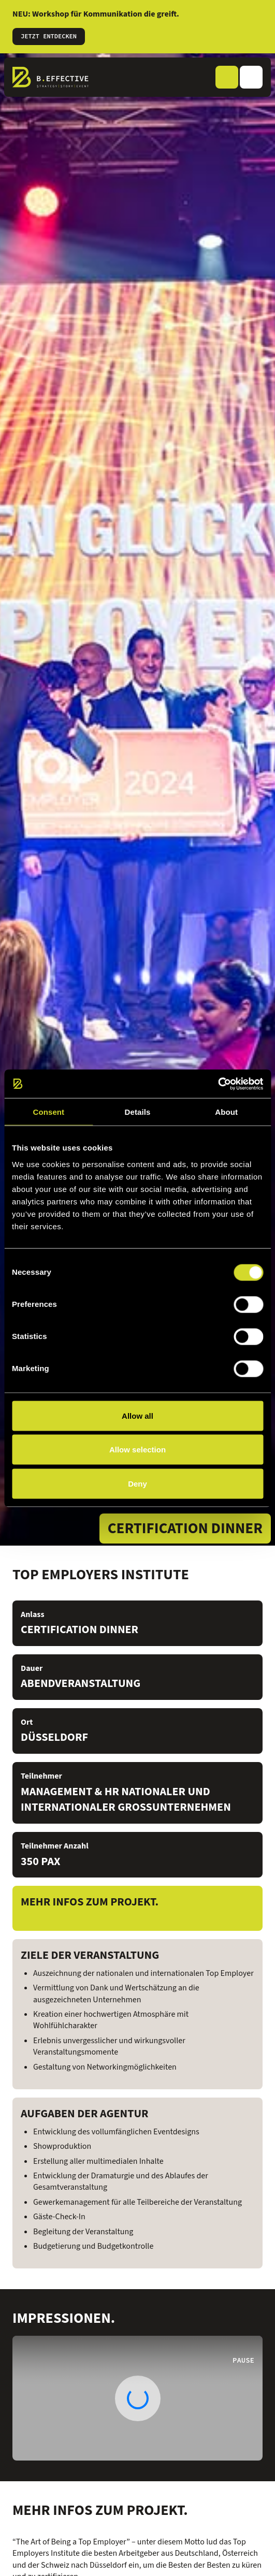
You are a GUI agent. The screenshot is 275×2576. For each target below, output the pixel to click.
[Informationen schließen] (260, 19)
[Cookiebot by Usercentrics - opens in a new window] (217, 1083)
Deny (137, 1483)
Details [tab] (138, 1112)
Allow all (137, 1415)
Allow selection (137, 1449)
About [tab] (226, 1112)
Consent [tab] (48, 1112)
